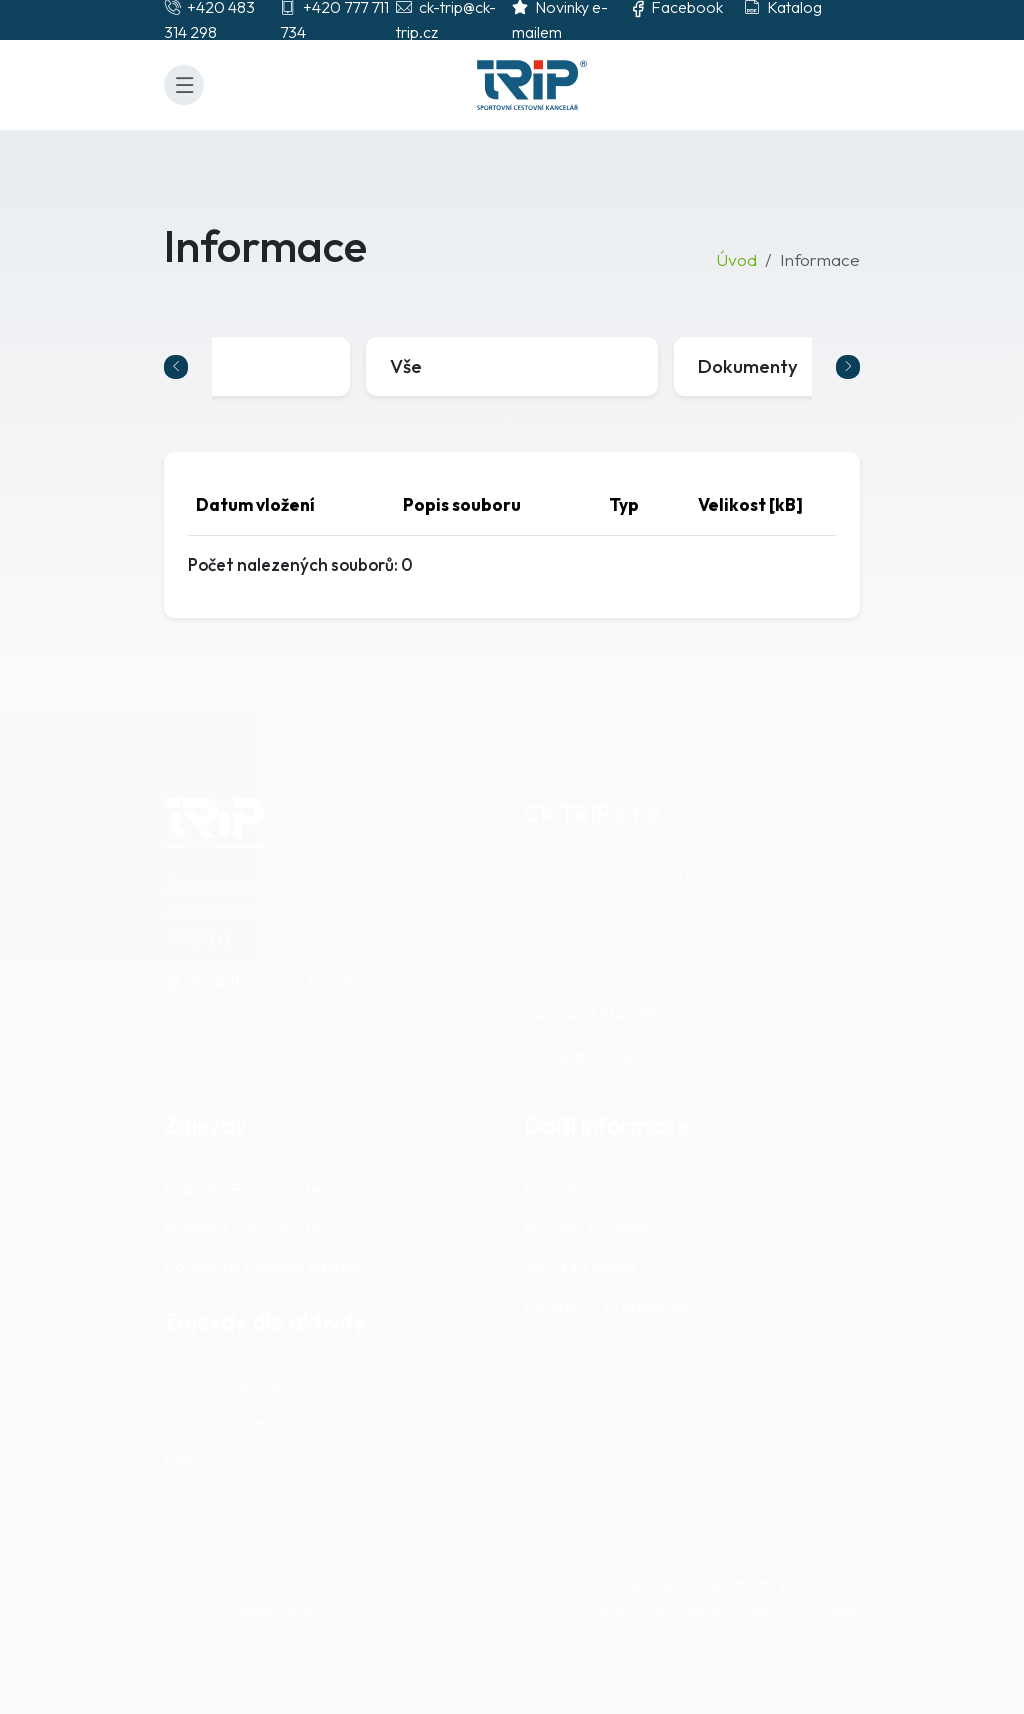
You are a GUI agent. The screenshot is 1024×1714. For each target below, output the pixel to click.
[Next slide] (848, 367)
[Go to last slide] (176, 367)
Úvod (736, 259)
